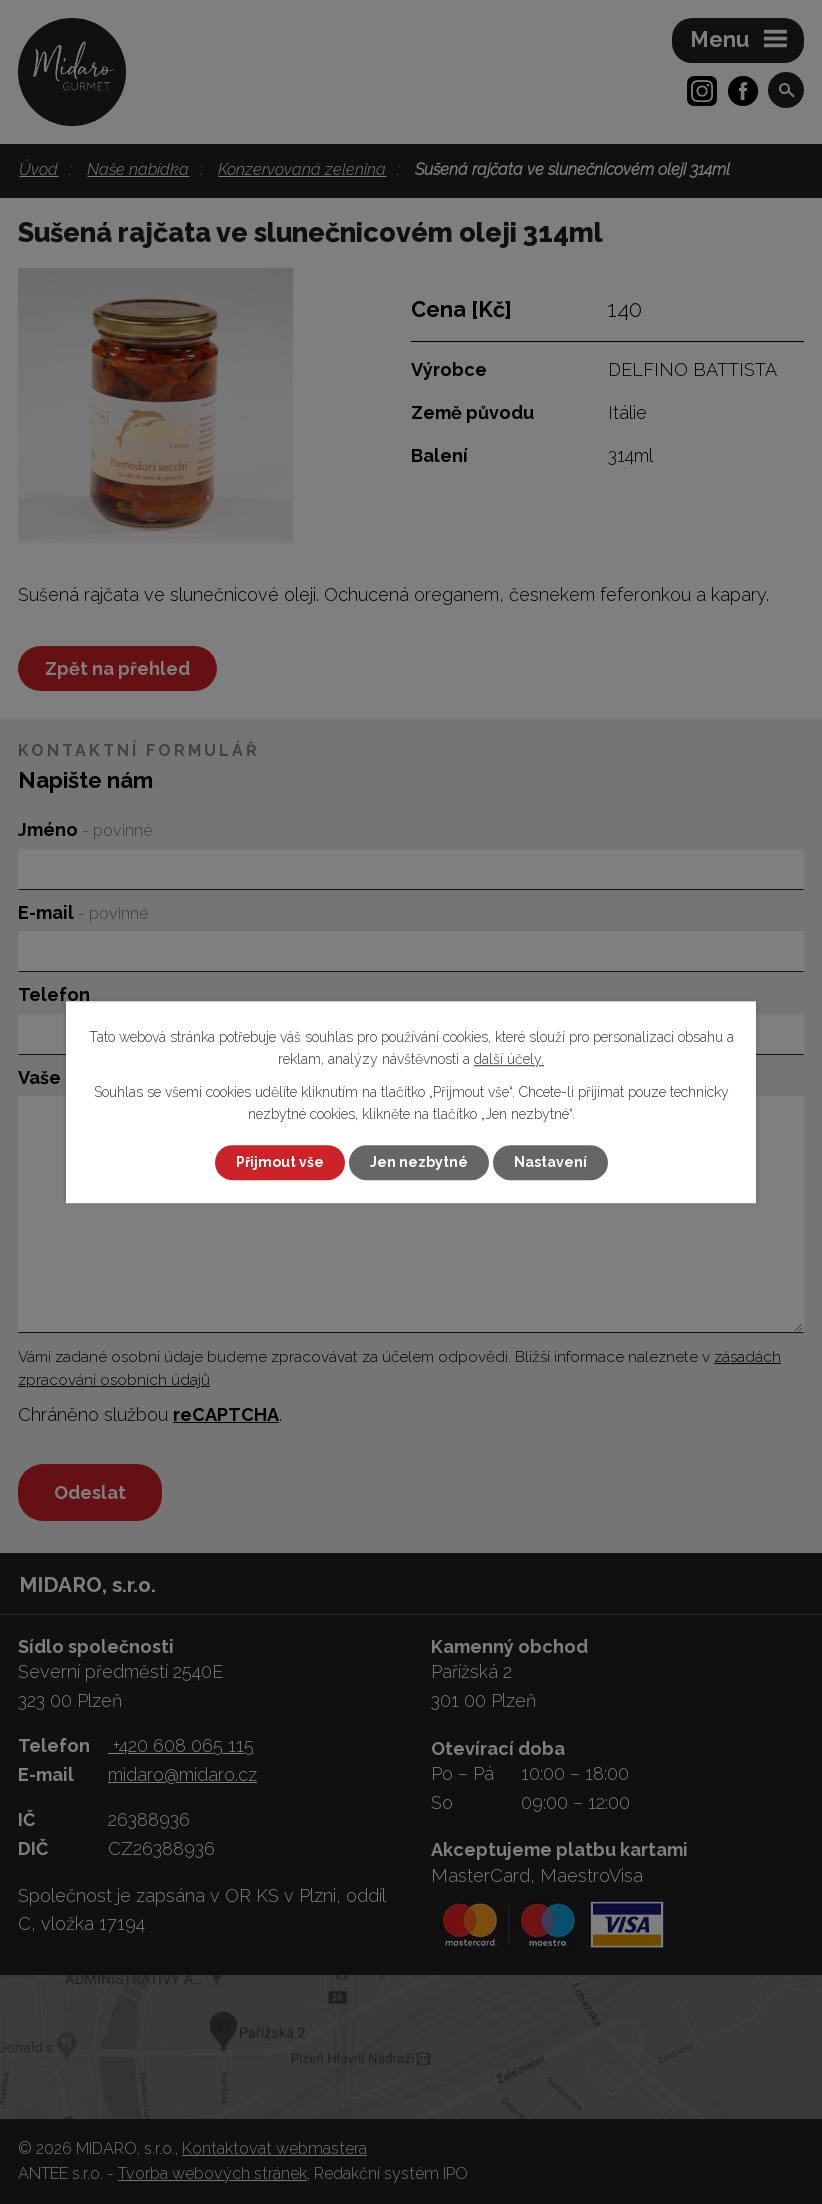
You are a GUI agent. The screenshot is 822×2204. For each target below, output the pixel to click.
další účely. (509, 1060)
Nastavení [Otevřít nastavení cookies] (550, 1162)
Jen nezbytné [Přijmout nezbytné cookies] (419, 1162)
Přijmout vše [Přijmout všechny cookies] (280, 1162)
